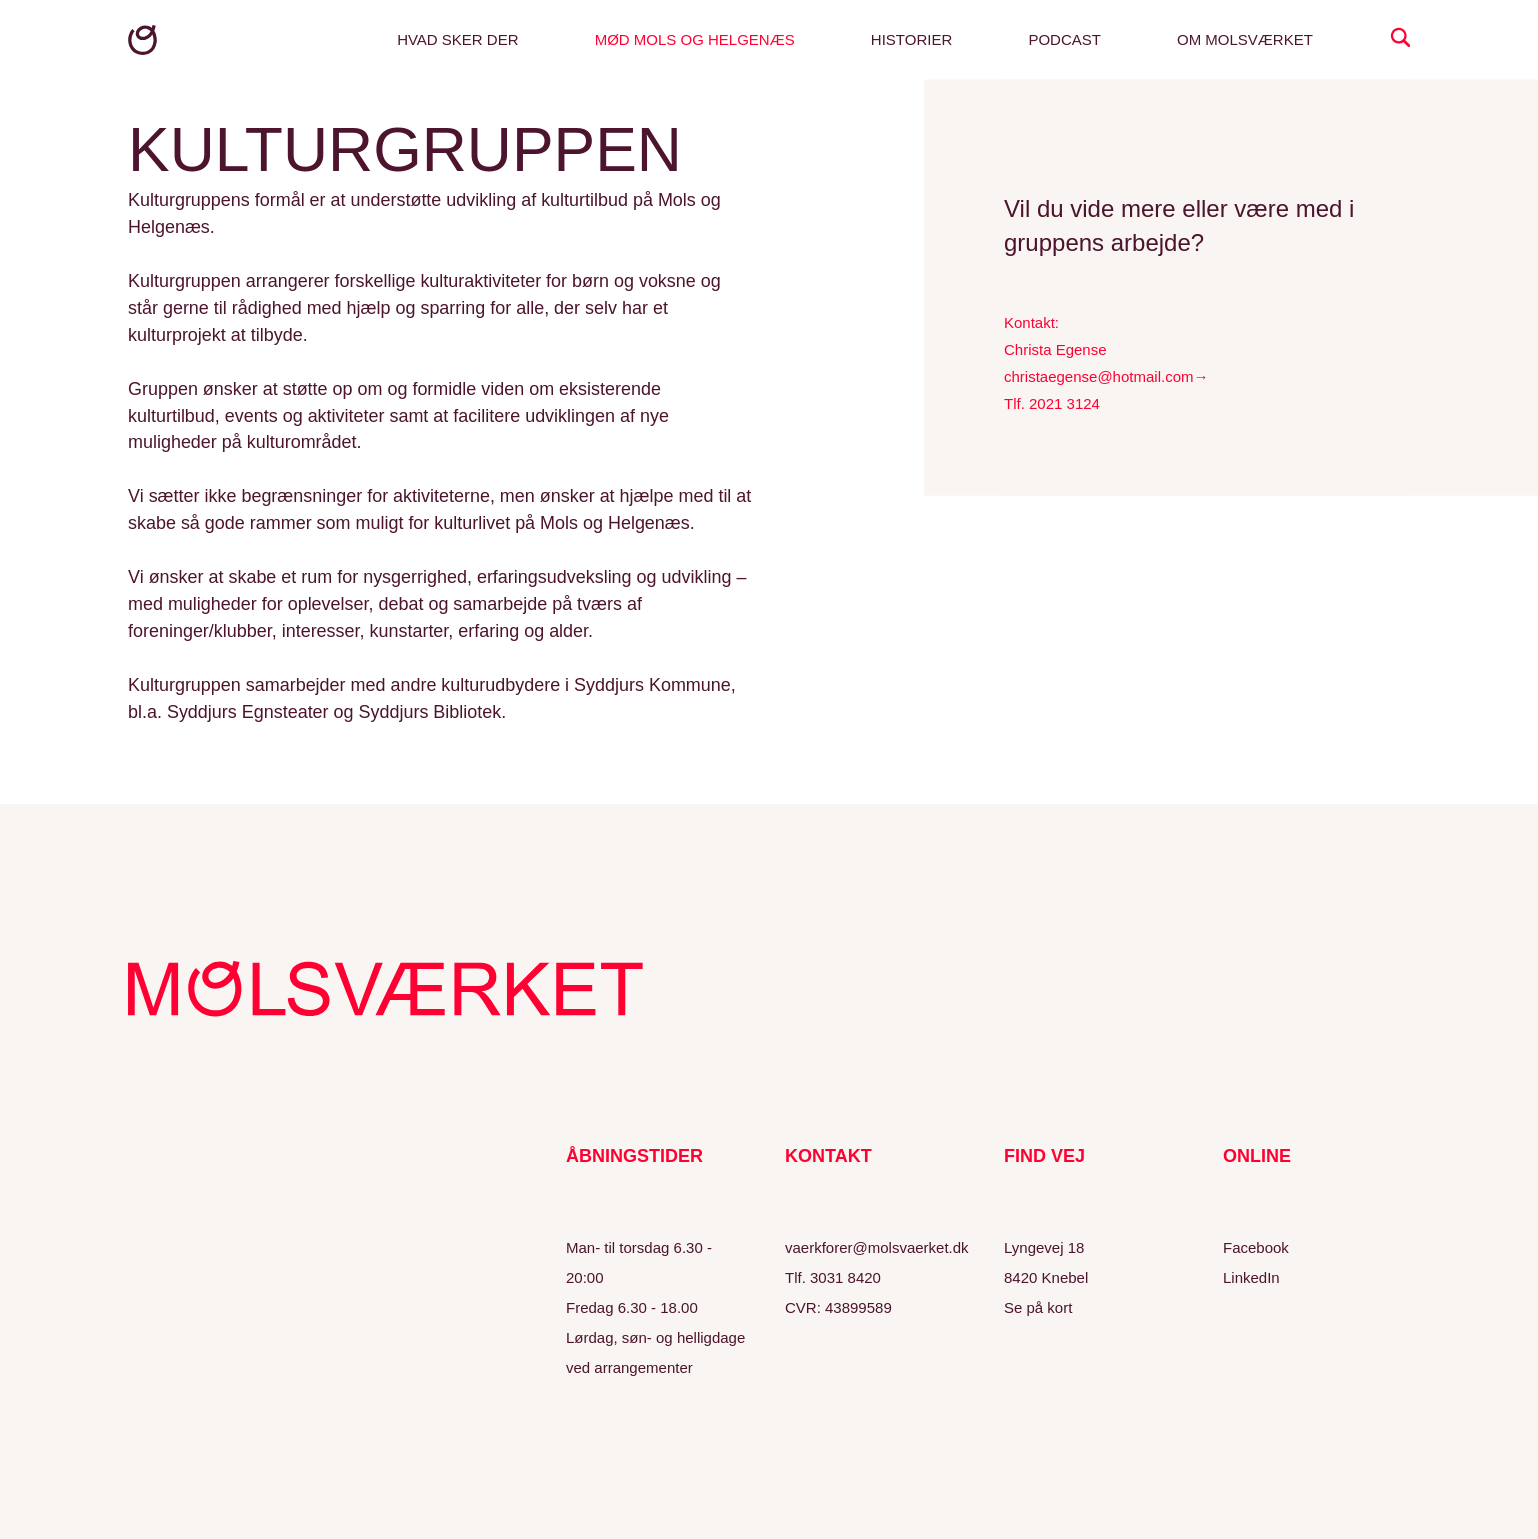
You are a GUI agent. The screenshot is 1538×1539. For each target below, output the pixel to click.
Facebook (1256, 1247)
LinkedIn (1251, 1277)
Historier (911, 39)
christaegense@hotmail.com (1098, 376)
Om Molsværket (1245, 39)
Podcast (1064, 39)
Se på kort (1038, 1307)
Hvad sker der (457, 39)
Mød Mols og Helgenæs (695, 39)
